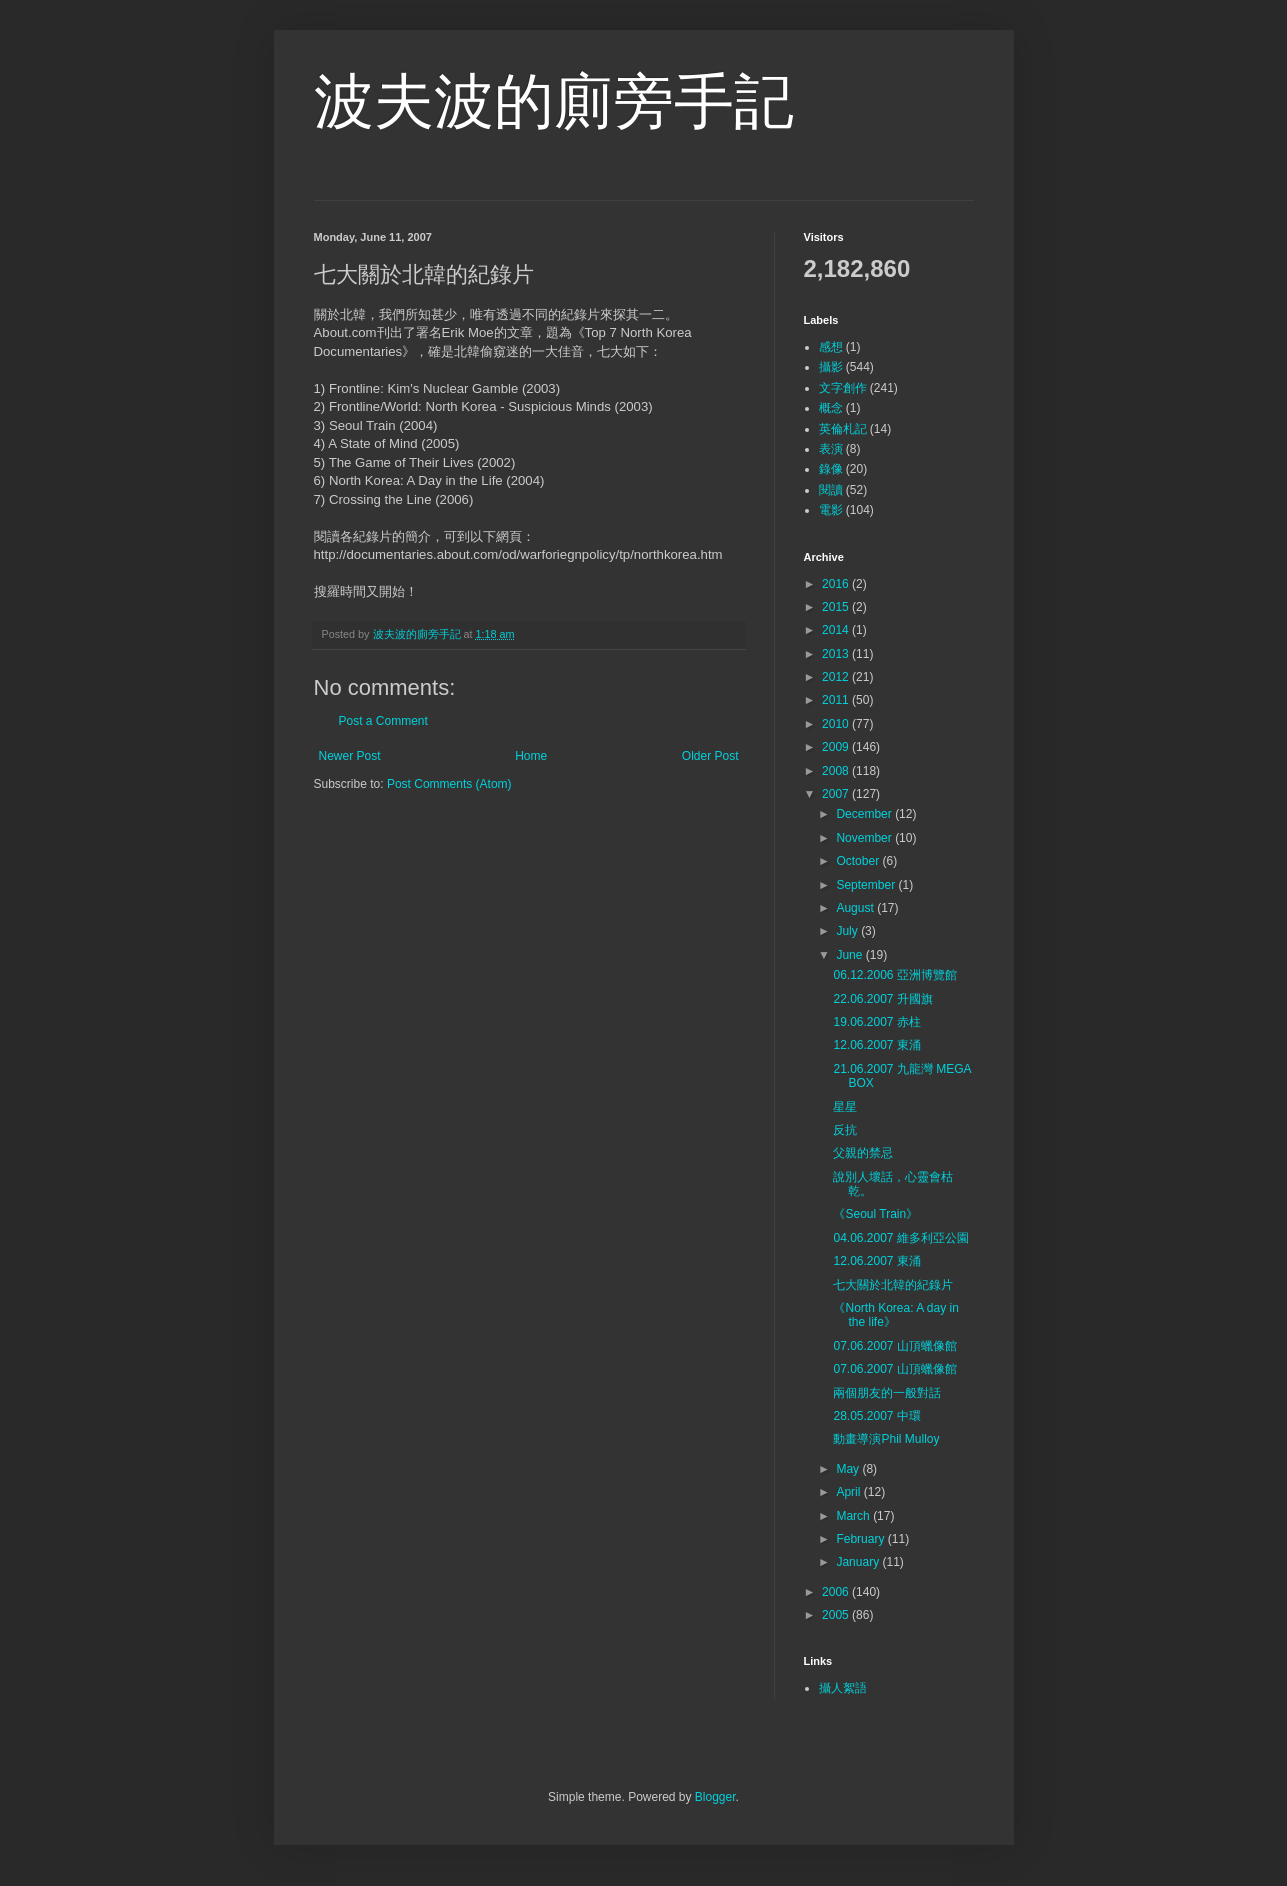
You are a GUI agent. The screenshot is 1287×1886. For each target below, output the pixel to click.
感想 (831, 347)
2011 (837, 700)
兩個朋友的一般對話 (887, 1393)
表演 (831, 449)
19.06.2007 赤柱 (876, 1022)
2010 (837, 724)
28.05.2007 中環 (876, 1416)
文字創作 (843, 388)
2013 (837, 654)
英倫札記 (843, 429)
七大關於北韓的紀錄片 (893, 1285)
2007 (837, 794)
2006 (837, 1592)
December (865, 814)
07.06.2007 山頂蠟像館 (894, 1346)
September (867, 885)
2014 (837, 630)
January (859, 1562)
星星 (845, 1107)
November (865, 838)
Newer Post (350, 756)
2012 (837, 677)
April (849, 1492)
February (861, 1539)
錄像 (831, 469)
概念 (831, 408)
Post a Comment (383, 721)
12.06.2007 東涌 (876, 1045)
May (849, 1469)
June (850, 955)
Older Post (710, 756)
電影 (831, 510)
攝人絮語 (843, 1688)
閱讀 (831, 490)
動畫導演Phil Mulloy (886, 1439)
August (856, 908)
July (848, 931)
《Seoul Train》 (875, 1214)
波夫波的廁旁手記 (554, 101)
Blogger (715, 1797)
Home (531, 756)
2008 (837, 771)
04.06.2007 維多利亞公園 (900, 1238)
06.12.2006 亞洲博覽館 (894, 975)
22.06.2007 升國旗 (882, 999)
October (859, 861)
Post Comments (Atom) (449, 784)
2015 (837, 607)
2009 (837, 747)
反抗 (845, 1130)
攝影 (831, 367)
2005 (837, 1615)
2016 (837, 584)
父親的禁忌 (863, 1153)
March (854, 1516)
